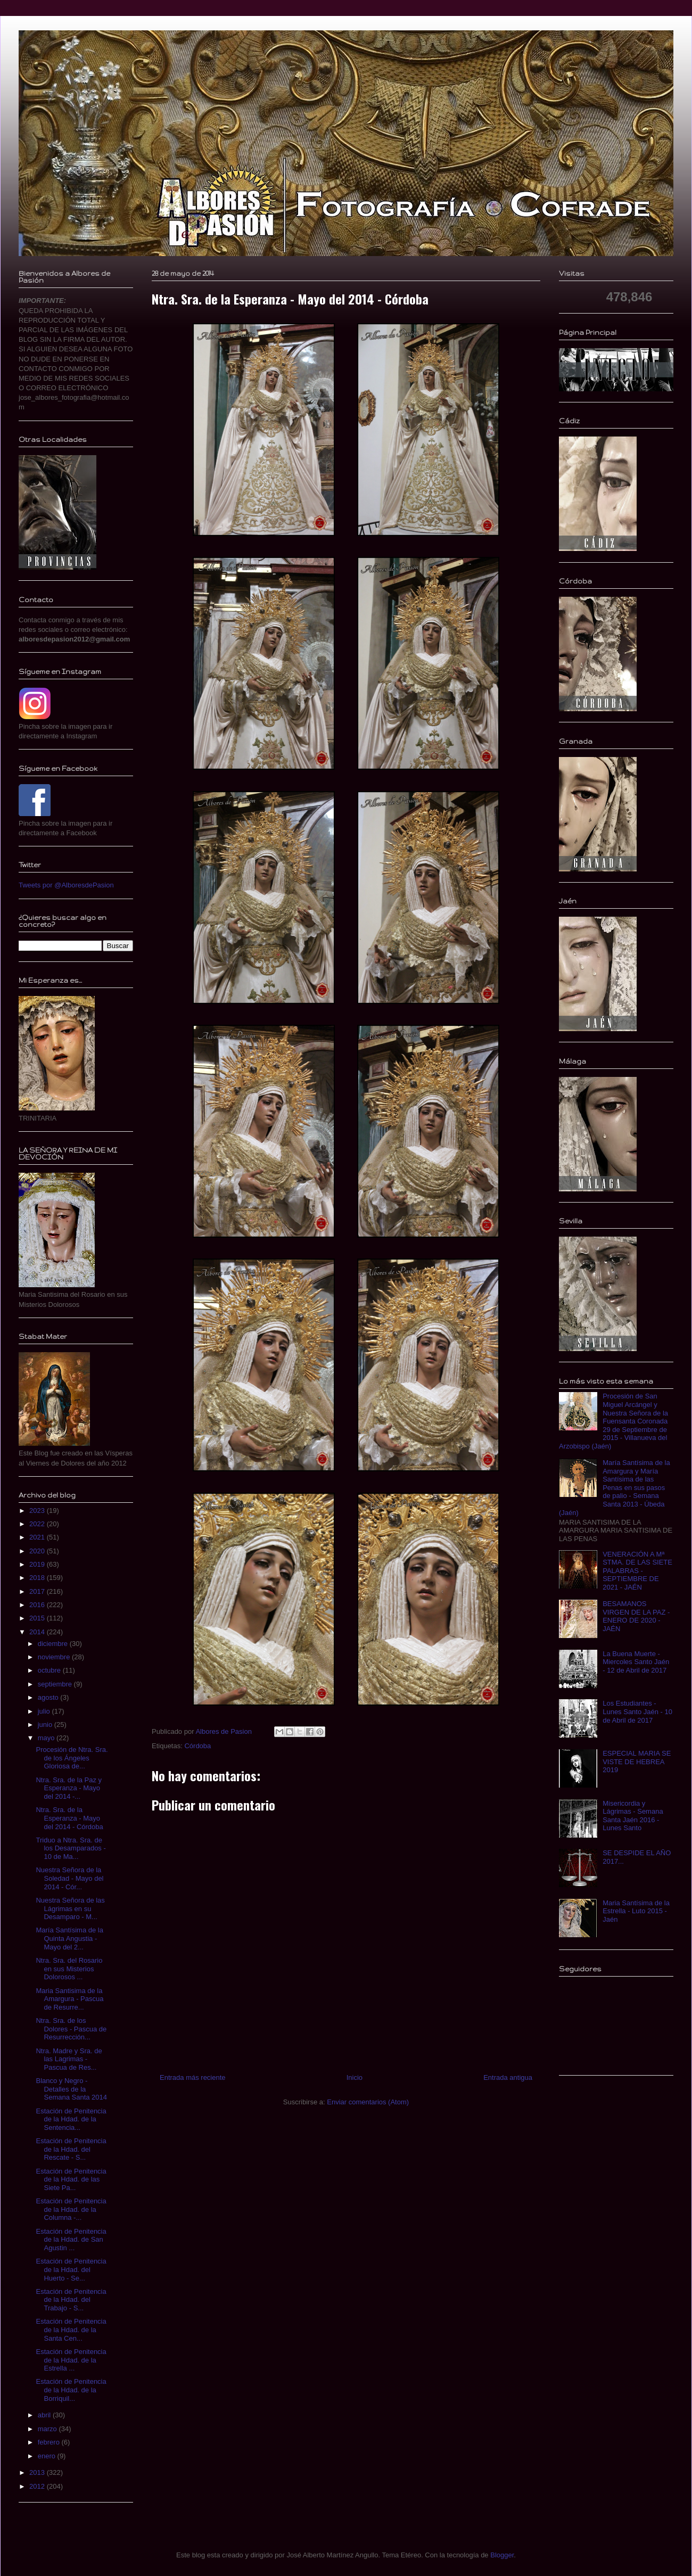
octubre (50, 1670)
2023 (38, 1511)
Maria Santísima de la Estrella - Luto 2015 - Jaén (636, 1911)
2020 (38, 1551)
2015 (38, 1618)
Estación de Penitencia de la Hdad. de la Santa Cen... (71, 2329)
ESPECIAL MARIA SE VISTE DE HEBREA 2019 (637, 1761)
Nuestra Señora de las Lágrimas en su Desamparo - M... (70, 1908)
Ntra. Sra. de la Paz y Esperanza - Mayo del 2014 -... (69, 1788)
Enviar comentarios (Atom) (368, 2102)
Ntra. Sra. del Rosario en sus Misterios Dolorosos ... (69, 1968)
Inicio (355, 2077)
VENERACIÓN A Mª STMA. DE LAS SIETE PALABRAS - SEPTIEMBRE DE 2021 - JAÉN (637, 1570)
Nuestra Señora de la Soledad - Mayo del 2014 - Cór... (69, 1878)
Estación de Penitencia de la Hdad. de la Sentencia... (71, 2119)
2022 (38, 1524)
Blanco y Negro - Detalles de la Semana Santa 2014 (71, 2089)
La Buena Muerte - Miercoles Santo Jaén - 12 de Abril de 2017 (636, 1662)
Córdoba (197, 1746)
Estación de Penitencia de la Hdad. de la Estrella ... (71, 2360)
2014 (38, 1632)
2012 (38, 2486)
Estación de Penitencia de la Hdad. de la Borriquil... (71, 2389)
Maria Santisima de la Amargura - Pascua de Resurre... (69, 1999)
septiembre (56, 1684)
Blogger (502, 2555)
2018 (38, 1578)
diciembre (54, 1644)
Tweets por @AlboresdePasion (66, 885)
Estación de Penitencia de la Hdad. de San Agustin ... (71, 2239)
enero (47, 2456)
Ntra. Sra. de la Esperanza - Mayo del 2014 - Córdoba (69, 1818)
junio (46, 1725)
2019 (38, 1564)
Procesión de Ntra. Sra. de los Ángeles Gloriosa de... (72, 1758)
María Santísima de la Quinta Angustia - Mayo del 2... (69, 1938)
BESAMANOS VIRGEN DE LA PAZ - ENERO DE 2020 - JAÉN (636, 1616)
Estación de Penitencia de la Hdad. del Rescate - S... (71, 2149)
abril (45, 2415)
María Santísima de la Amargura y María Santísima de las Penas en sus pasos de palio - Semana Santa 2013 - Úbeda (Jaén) (614, 1488)
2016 (38, 1605)
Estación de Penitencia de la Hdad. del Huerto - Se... (71, 2269)
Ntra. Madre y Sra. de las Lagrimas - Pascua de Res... (69, 2059)
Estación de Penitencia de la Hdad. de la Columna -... (71, 2209)
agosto (49, 1697)
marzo (48, 2429)
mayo (47, 1738)
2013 (38, 2472)
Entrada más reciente (193, 2077)
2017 (38, 1591)
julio (45, 1711)
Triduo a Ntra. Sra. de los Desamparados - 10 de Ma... (70, 1848)
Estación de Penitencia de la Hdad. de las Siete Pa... (71, 2179)
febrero (50, 2442)
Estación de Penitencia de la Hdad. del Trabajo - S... (71, 2299)
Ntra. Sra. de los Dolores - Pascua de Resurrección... (71, 2029)
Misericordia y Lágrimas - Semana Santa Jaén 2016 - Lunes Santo (633, 1815)
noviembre (55, 1657)
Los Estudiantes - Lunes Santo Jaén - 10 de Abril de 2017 (637, 1711)
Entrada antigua (507, 2077)
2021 (38, 1537)
